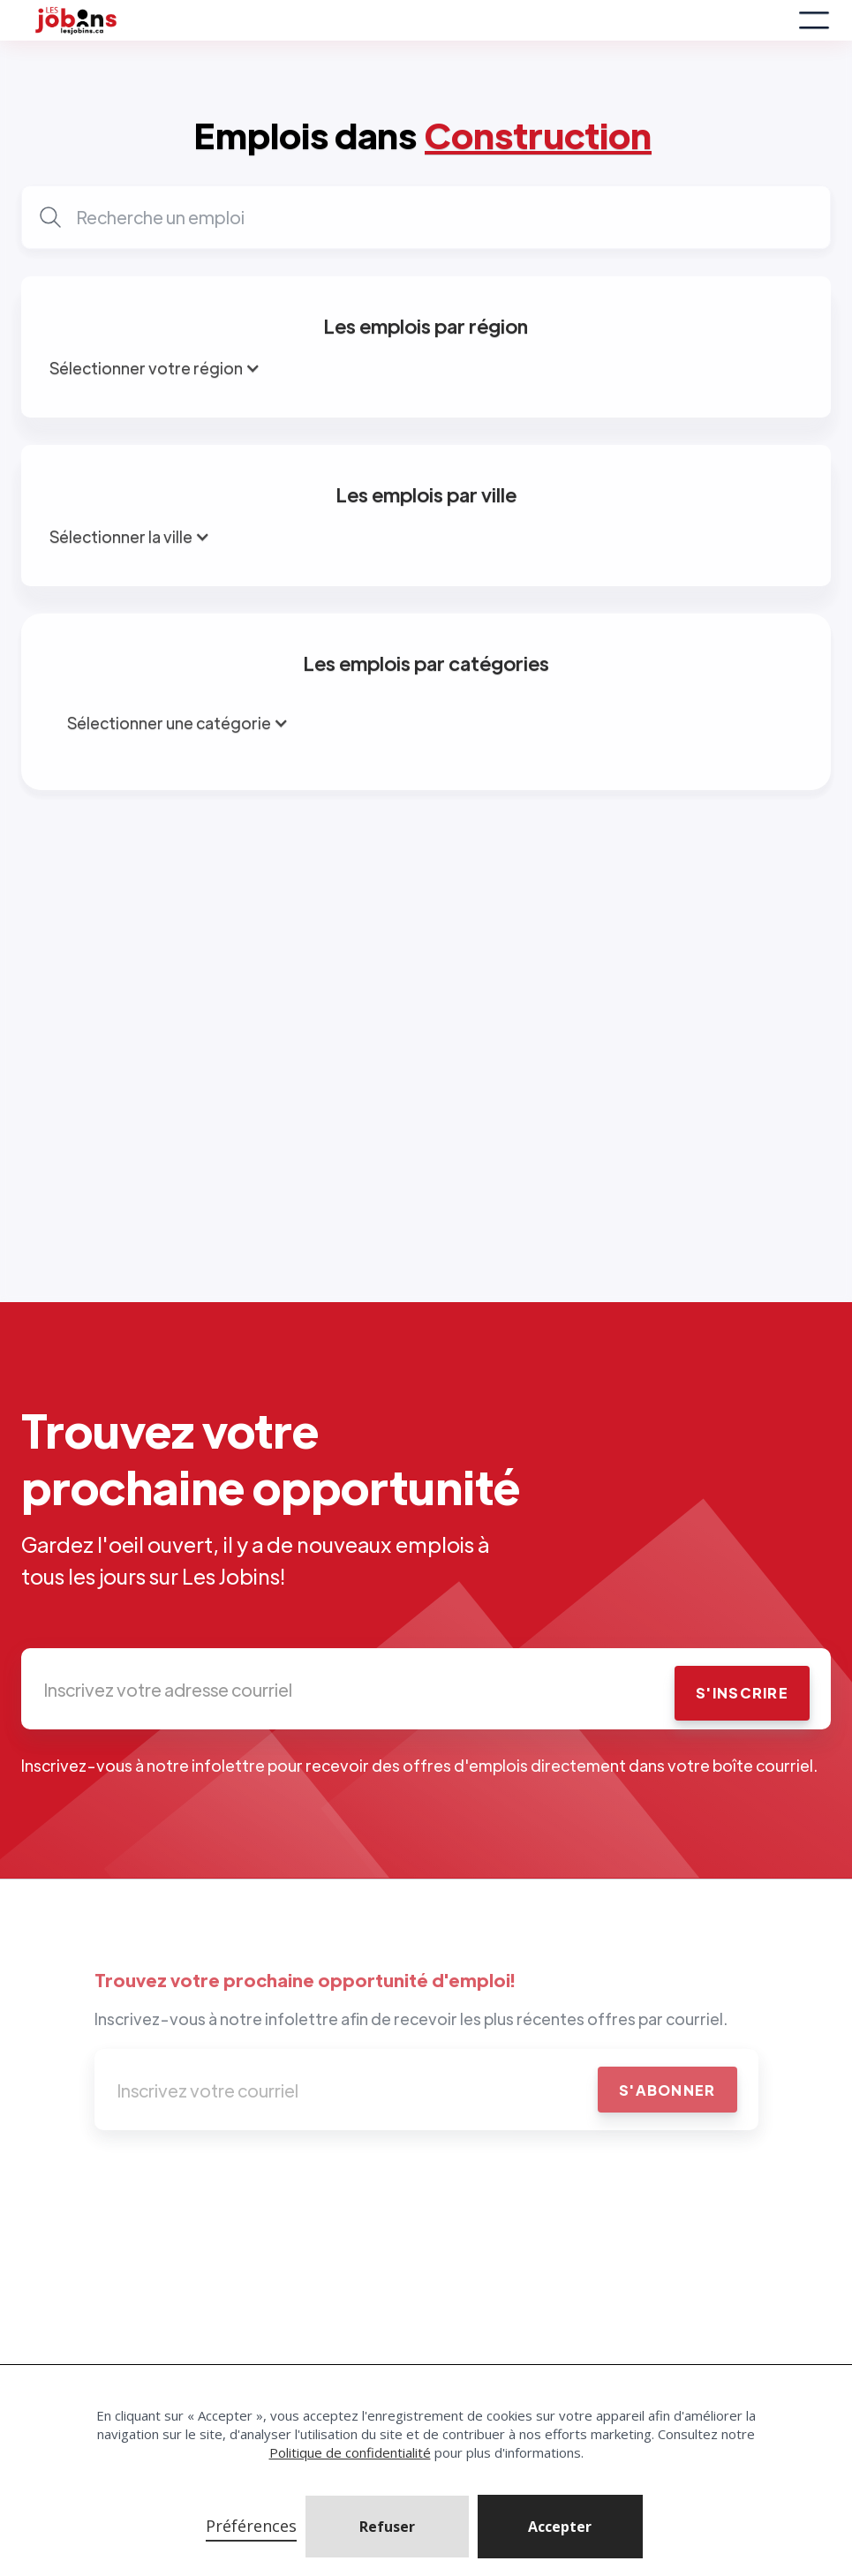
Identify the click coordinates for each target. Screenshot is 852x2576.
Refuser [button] (387, 2526)
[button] (560, 2526)
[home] (409, 20)
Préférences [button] (251, 2525)
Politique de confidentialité (350, 2452)
